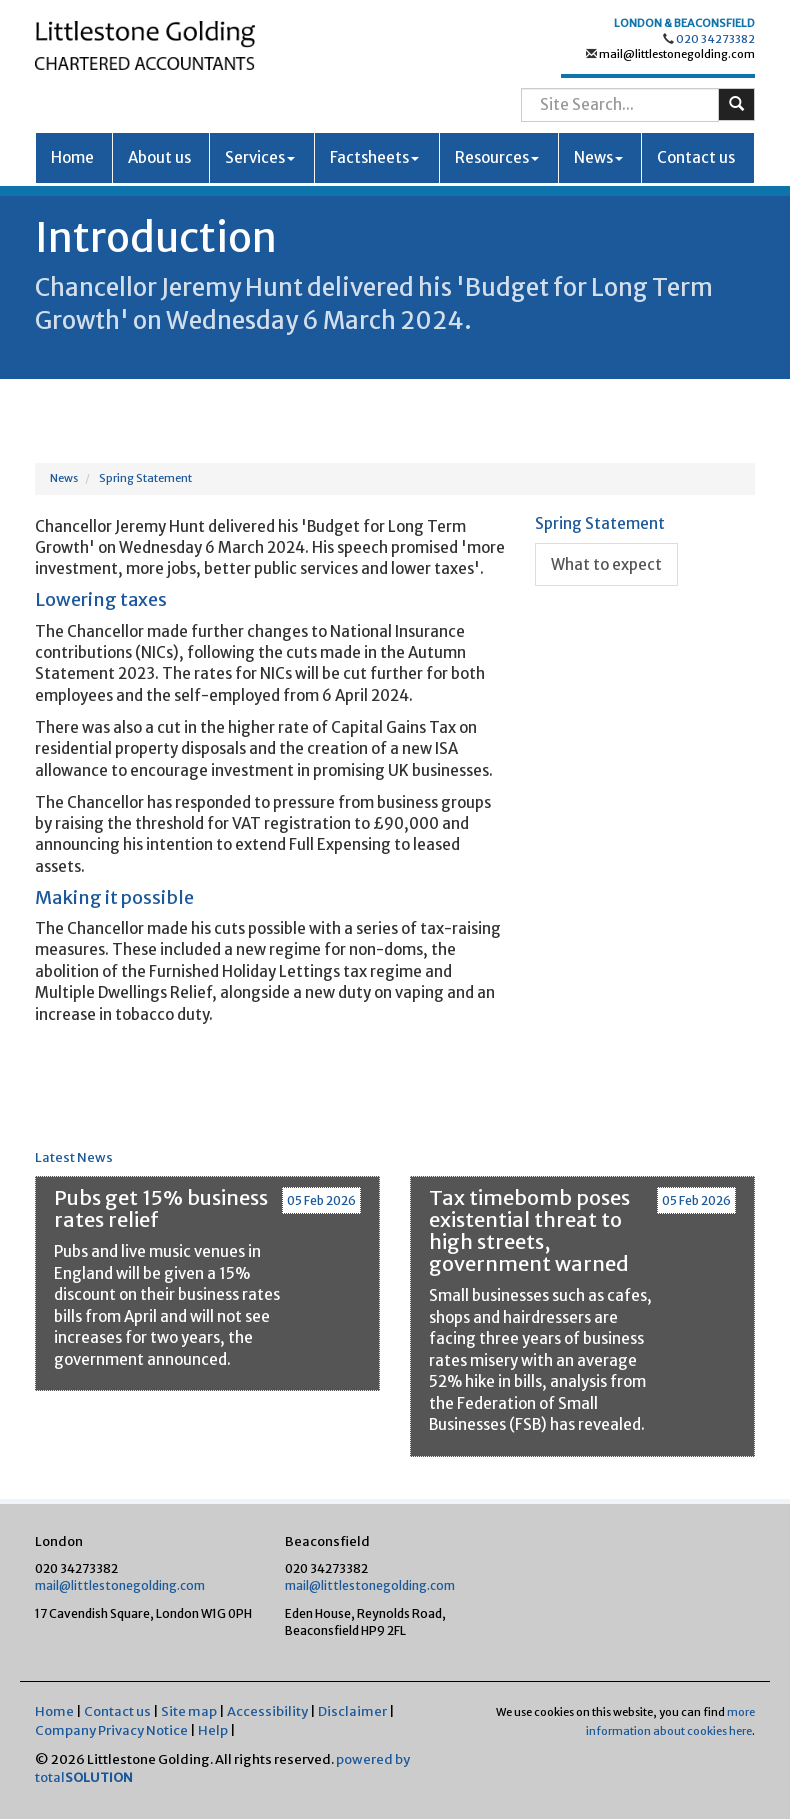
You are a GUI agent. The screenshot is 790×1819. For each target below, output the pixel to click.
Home (72, 157)
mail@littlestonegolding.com (676, 54)
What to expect (606, 564)
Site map (189, 1711)
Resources (497, 157)
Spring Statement (145, 478)
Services (260, 157)
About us (159, 157)
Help (213, 1730)
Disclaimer (352, 1711)
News (598, 157)
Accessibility (267, 1711)
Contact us (696, 157)
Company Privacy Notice (111, 1730)
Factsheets (374, 157)
